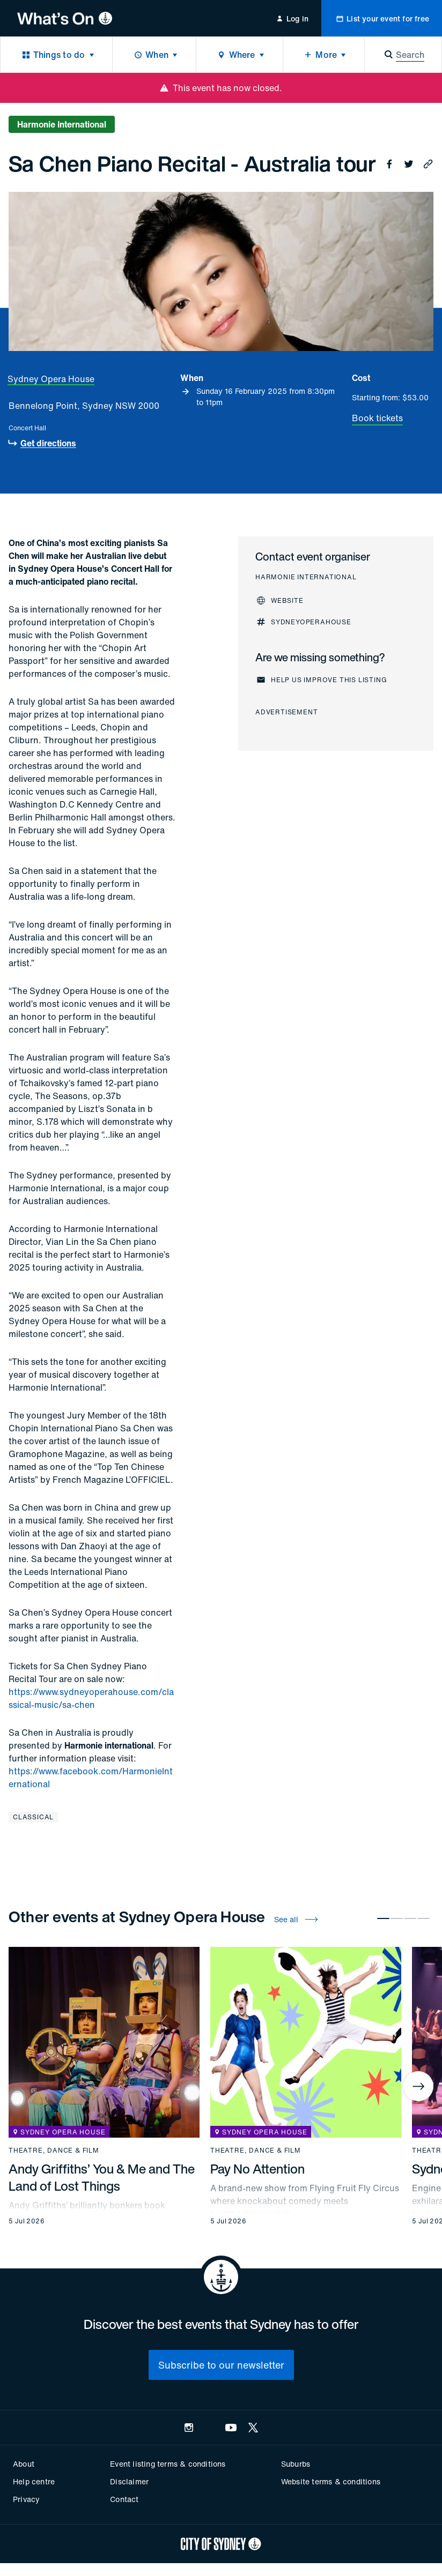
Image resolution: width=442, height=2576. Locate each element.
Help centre (34, 2481)
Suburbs (295, 2463)
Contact (124, 2499)
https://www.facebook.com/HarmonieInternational (91, 1777)
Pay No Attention (257, 2168)
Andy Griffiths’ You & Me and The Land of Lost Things (102, 2177)
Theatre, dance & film (54, 2150)
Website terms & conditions (330, 2481)
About (23, 2463)
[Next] (418, 2086)
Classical (33, 1816)
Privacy (26, 2499)
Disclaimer (129, 2481)
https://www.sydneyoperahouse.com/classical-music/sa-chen (91, 1698)
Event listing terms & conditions (167, 2463)
